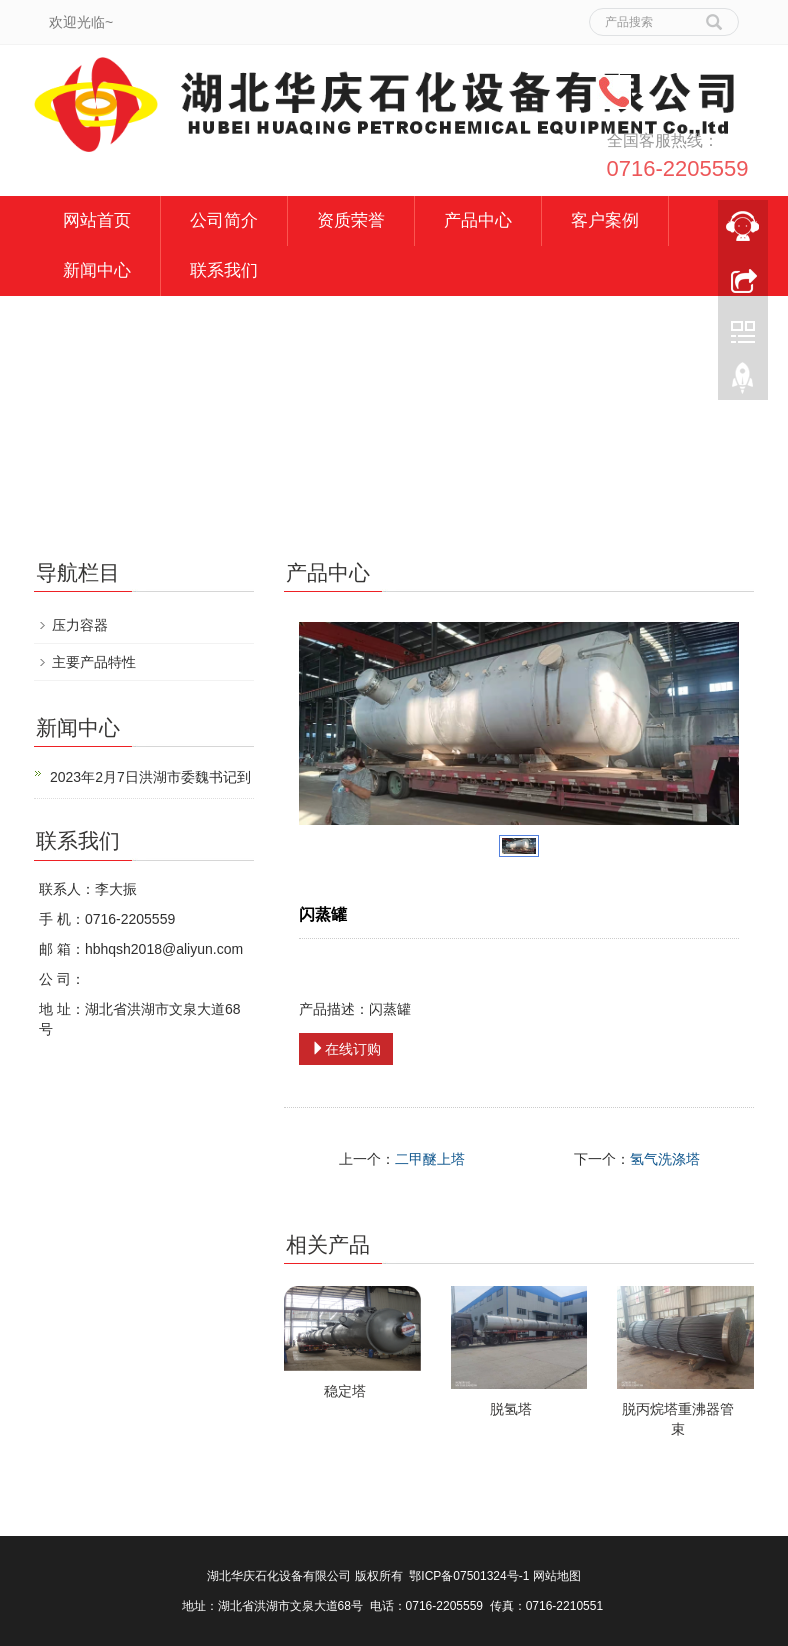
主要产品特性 (94, 662)
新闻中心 (97, 270)
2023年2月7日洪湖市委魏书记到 (150, 777)
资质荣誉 (351, 220)
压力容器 (80, 625)
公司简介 (224, 220)
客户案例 (605, 220)
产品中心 (478, 220)
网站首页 (97, 220)
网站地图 (557, 1576)
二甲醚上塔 (430, 1159)
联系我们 (224, 270)
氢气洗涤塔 (665, 1159)
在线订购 (346, 1049)
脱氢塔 (511, 1409)
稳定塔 (345, 1391)
